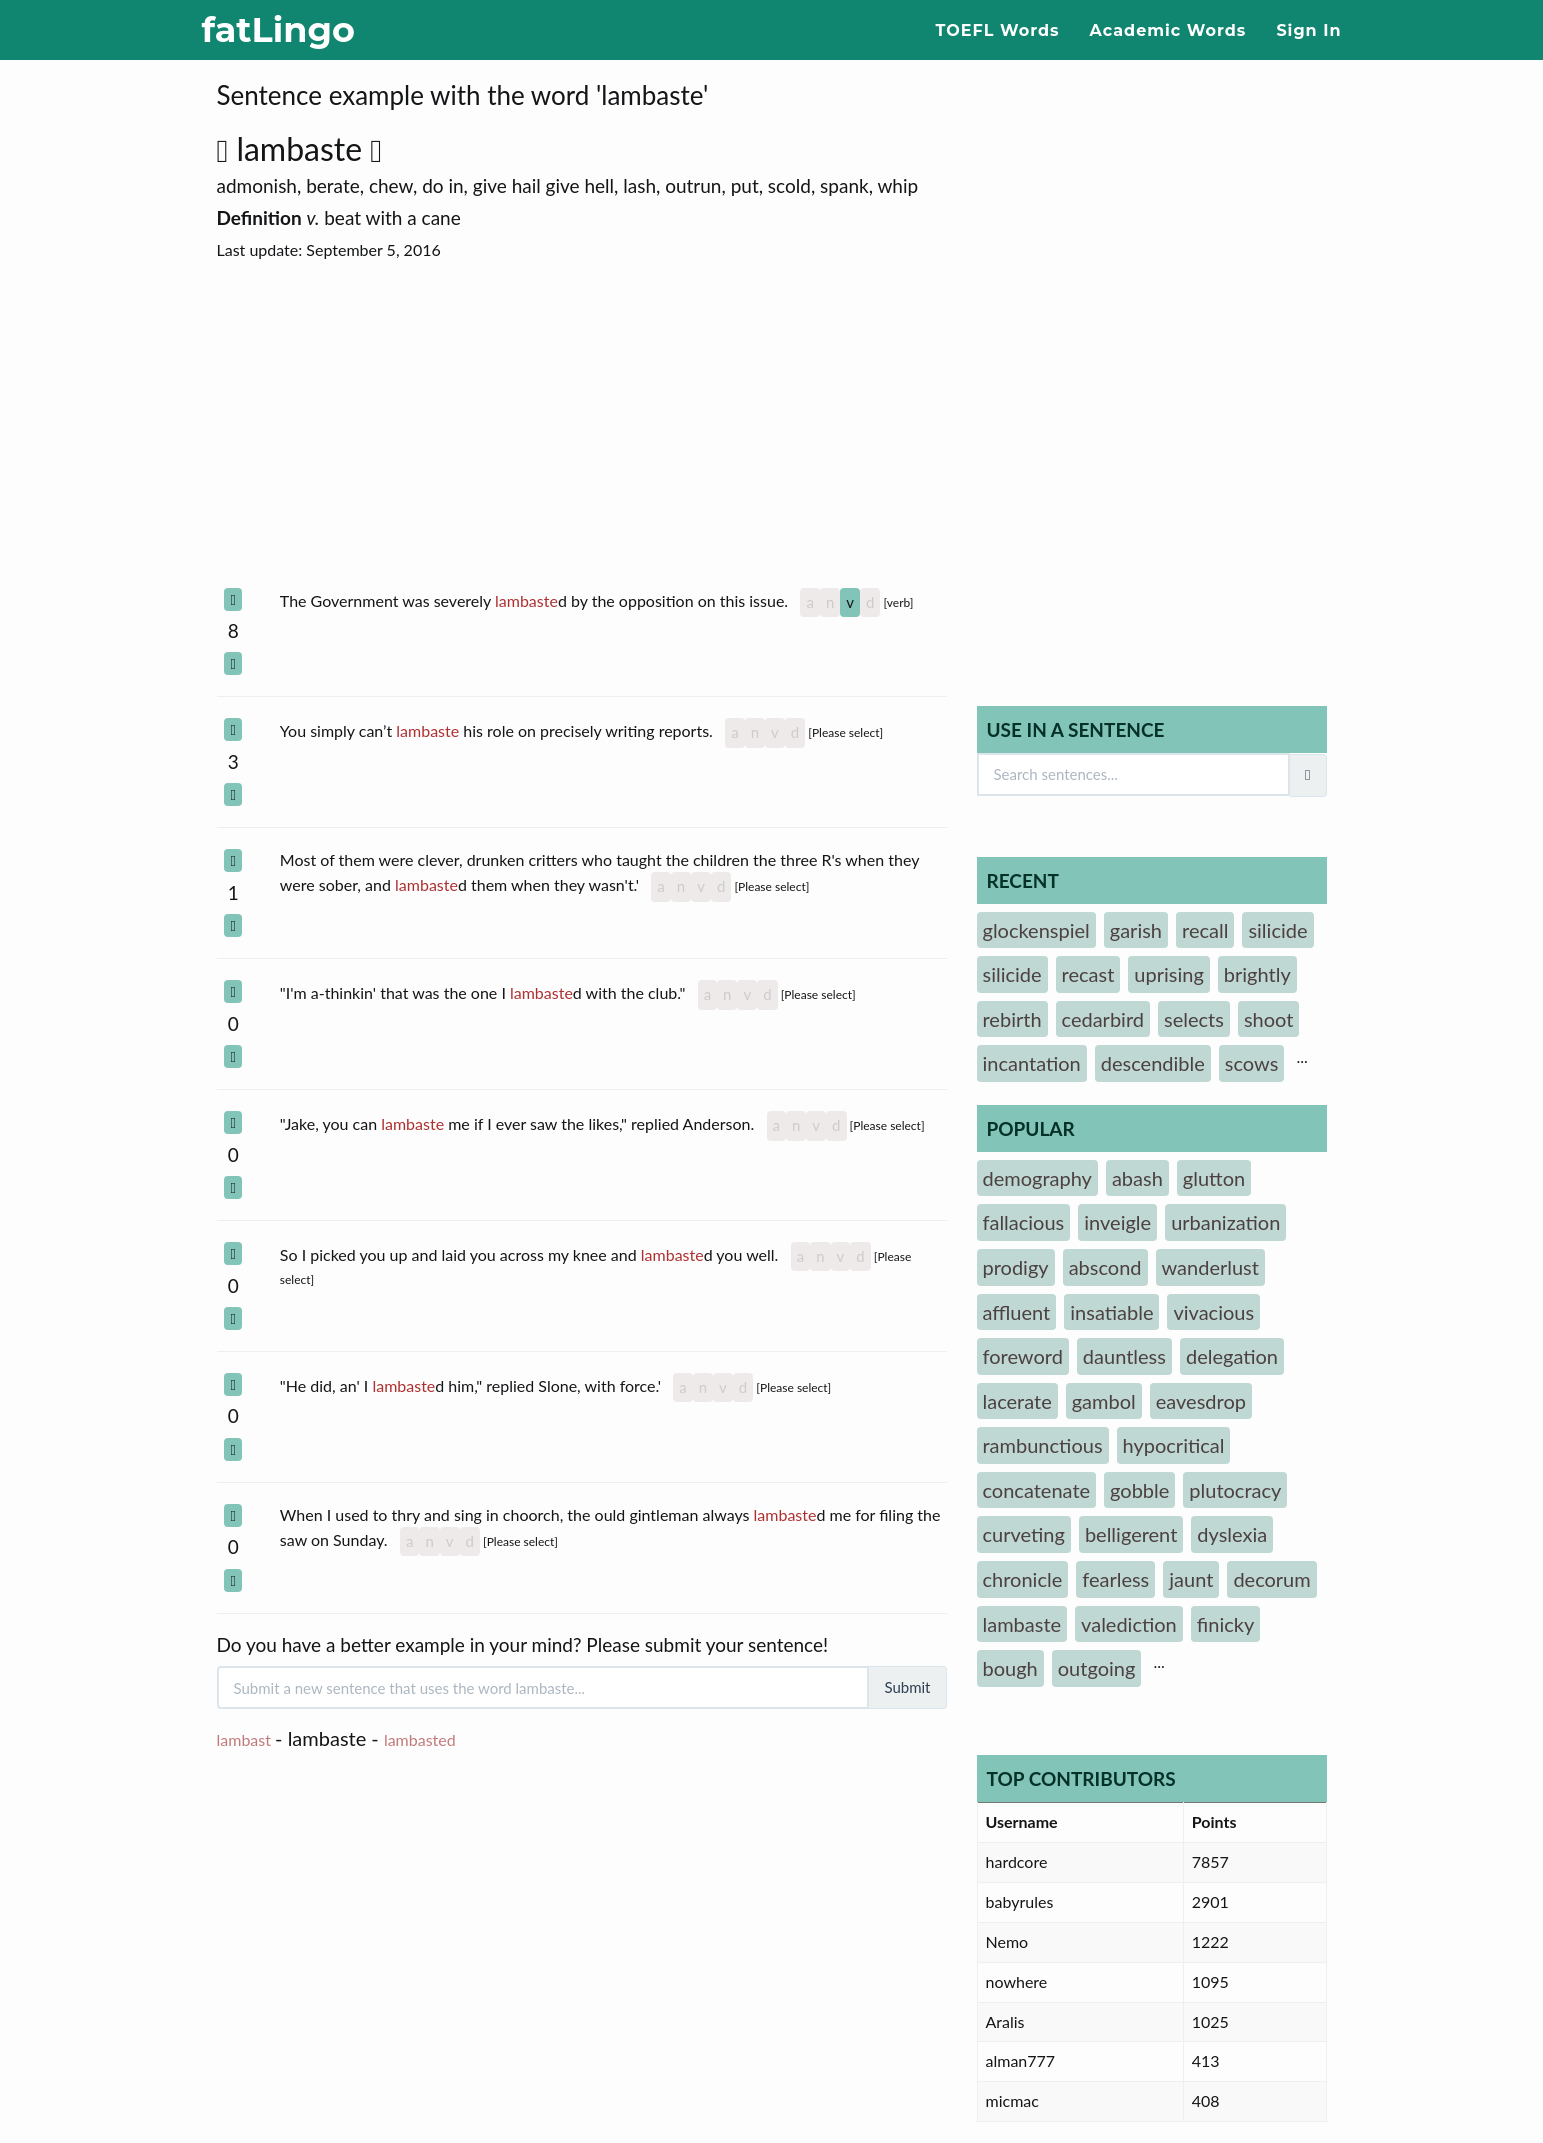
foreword (1023, 1356)
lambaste (309, 148)
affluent (1017, 1312)
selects (1194, 1019)
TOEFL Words (998, 30)
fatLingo (278, 29)
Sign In (1308, 30)
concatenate (1037, 1490)
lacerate (1017, 1401)
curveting (1024, 1534)
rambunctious (1043, 1445)
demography (1037, 1178)
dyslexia (1232, 1534)
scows (1252, 1063)
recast (1088, 974)
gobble (1139, 1490)
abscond (1105, 1267)
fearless (1115, 1579)
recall (1205, 930)
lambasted (420, 1739)
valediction (1129, 1624)
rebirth (1012, 1019)
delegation (1232, 1356)
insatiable (1111, 1312)
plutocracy (1235, 1490)
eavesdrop (1201, 1401)
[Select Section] (232, 599)
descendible (1153, 1063)
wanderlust (1210, 1267)
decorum (1271, 1579)
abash (1137, 1178)
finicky (1225, 1624)
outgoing (1097, 1668)
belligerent (1131, 1534)
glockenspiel (1036, 930)
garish (1136, 930)
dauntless (1124, 1356)
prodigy (1016, 1267)
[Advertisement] (582, 425)
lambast (244, 1739)
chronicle (1023, 1579)
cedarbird (1103, 1019)
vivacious (1213, 1312)
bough (1010, 1668)
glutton (1214, 1178)
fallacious (1024, 1222)
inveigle (1117, 1222)
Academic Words (1168, 30)
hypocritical (1174, 1445)
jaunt (1191, 1579)
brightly (1257, 974)
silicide (1277, 930)
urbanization (1225, 1222)
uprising (1168, 974)
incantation (1032, 1063)
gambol (1104, 1401)
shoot (1269, 1019)
